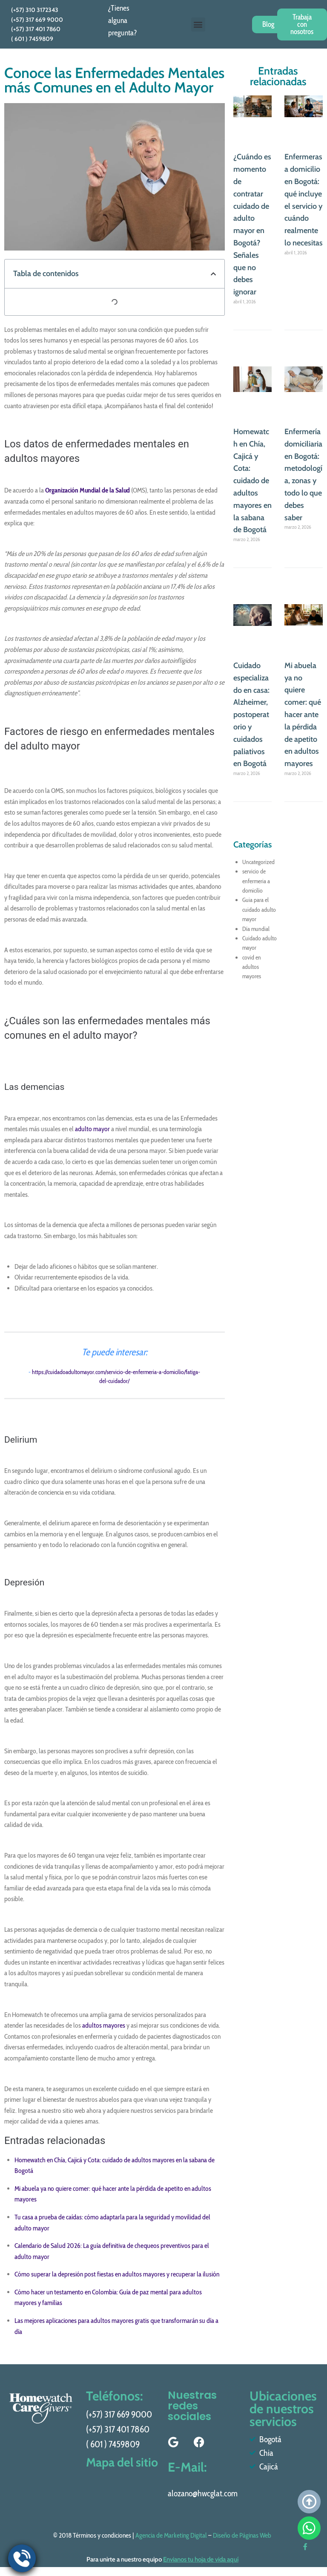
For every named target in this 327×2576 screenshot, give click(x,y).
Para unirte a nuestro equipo (162, 2559)
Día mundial (256, 929)
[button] (198, 24)
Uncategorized (258, 862)
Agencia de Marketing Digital (171, 2535)
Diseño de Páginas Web (242, 2535)
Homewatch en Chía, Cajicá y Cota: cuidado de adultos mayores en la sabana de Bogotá (252, 480)
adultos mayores (103, 2025)
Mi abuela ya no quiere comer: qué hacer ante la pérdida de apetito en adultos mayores (302, 714)
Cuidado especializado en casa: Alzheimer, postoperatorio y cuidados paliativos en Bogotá (251, 714)
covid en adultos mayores (251, 967)
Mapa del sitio (111, 2464)
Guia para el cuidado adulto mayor (259, 909)
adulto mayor (92, 1129)
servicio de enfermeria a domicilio (256, 880)
